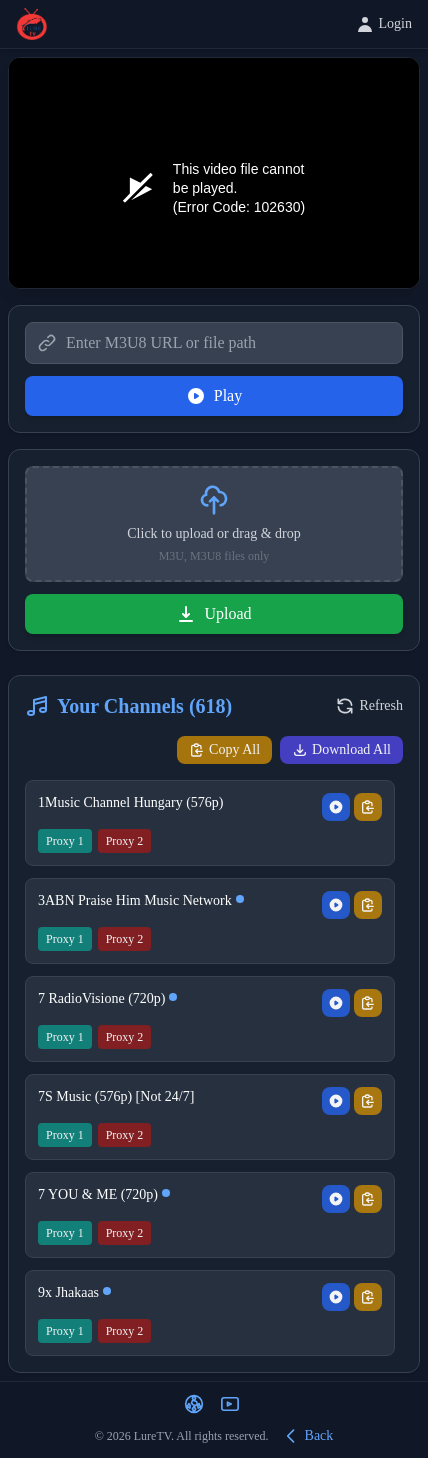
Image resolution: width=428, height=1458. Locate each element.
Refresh (369, 706)
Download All (341, 750)
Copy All (224, 750)
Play (214, 396)
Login (383, 24)
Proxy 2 (125, 841)
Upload (213, 614)
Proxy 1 (65, 841)
